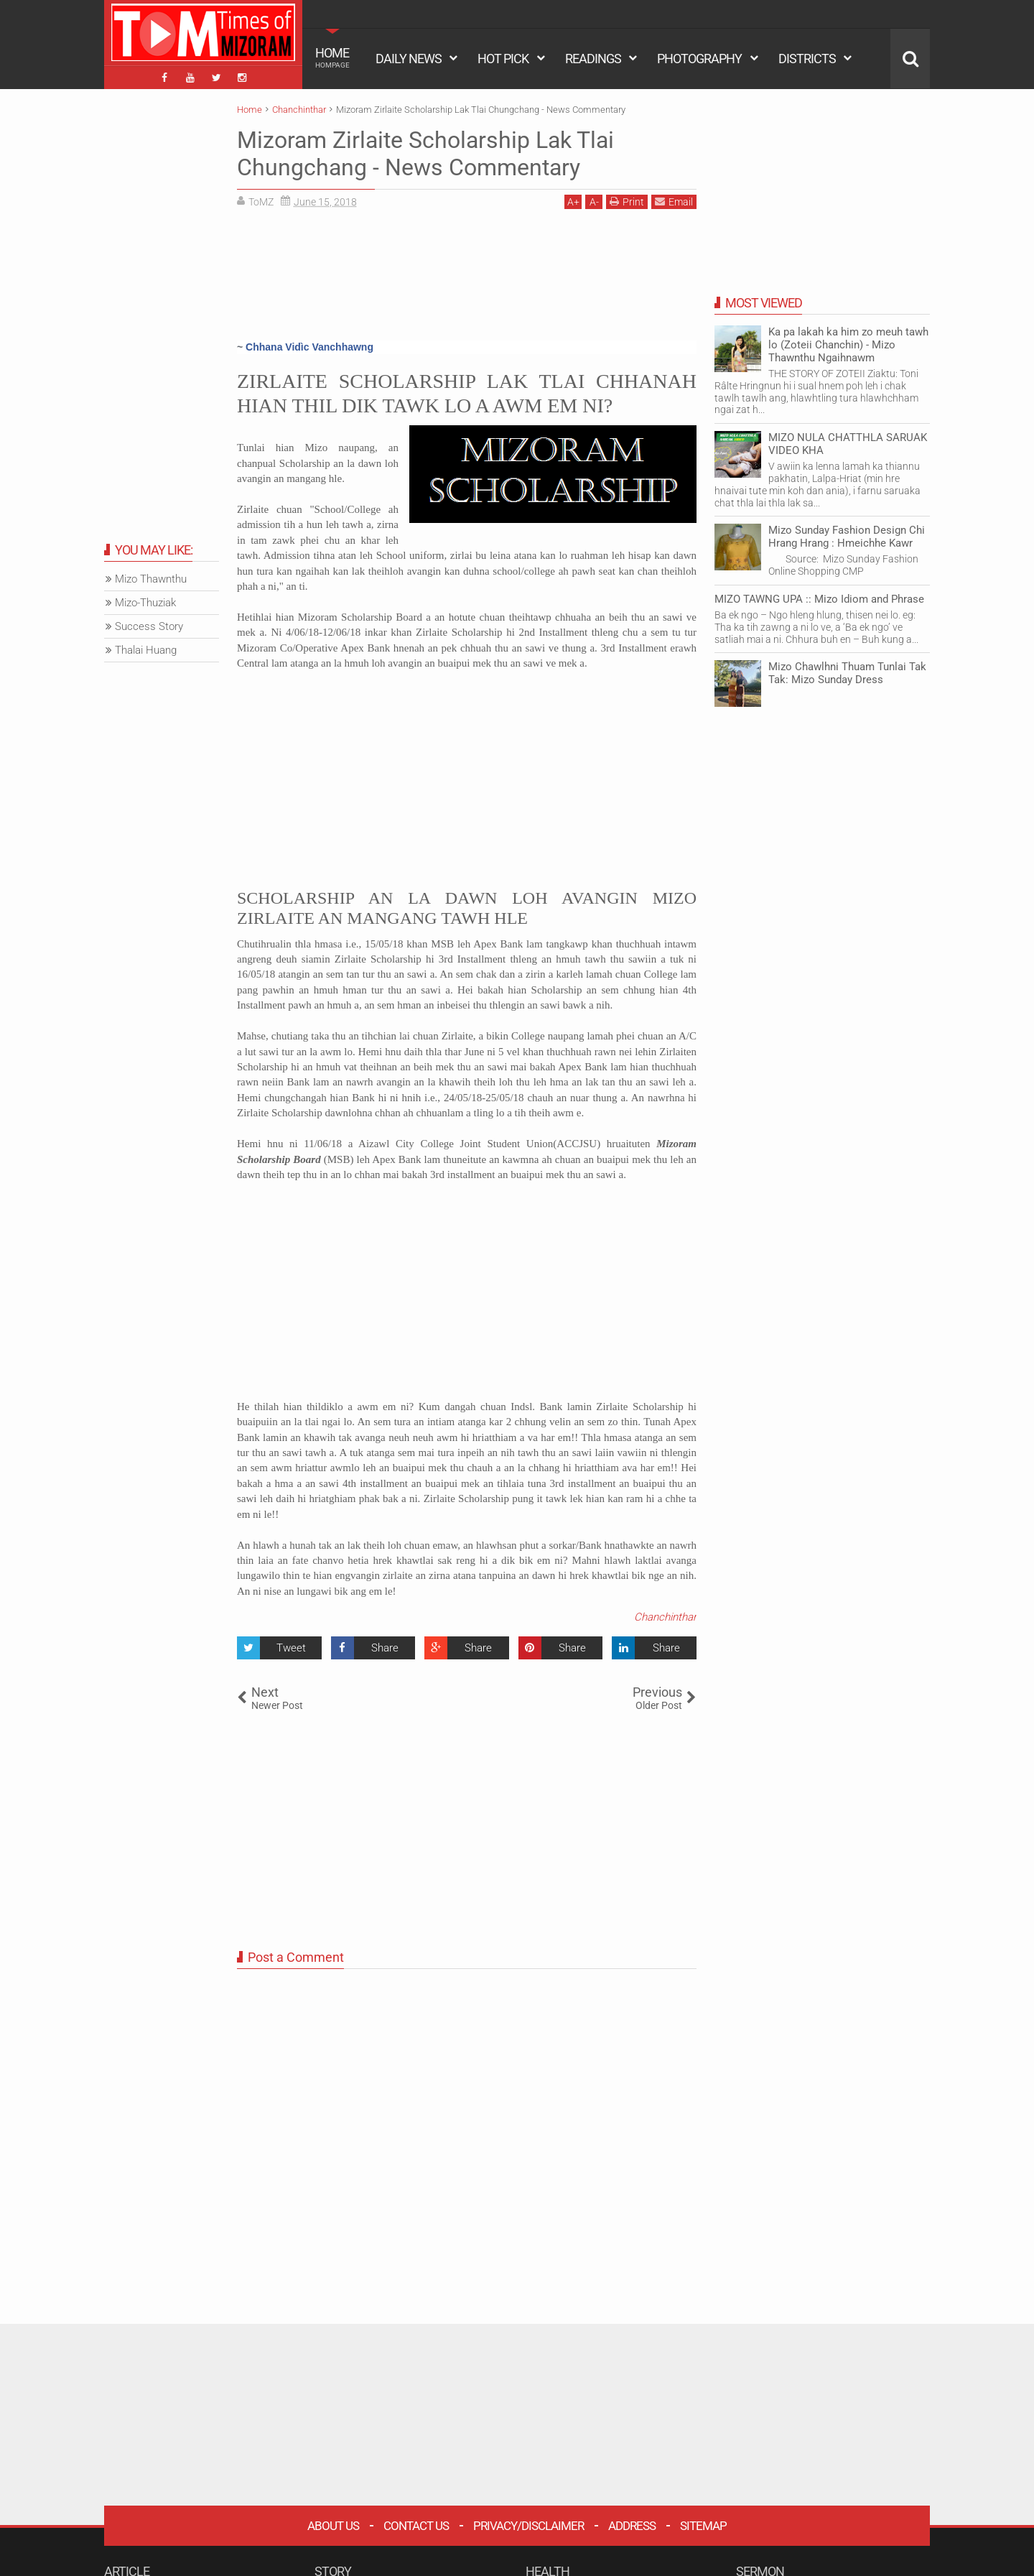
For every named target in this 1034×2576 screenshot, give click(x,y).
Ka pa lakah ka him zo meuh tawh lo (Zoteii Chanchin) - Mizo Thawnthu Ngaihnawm (848, 344)
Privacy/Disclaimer (528, 2526)
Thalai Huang (146, 650)
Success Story (149, 626)
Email (674, 201)
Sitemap (703, 2526)
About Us (333, 2526)
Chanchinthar (665, 1617)
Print (627, 201)
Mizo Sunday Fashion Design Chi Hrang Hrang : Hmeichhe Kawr (846, 537)
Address (632, 2526)
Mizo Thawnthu (151, 579)
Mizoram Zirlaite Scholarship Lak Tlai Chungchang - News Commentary (425, 153)
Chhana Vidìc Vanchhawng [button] (309, 347)
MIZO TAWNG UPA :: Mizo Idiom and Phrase (819, 599)
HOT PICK (503, 58)
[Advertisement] (467, 280)
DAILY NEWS (409, 58)
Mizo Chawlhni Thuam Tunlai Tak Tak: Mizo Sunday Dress (847, 673)
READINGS (593, 58)
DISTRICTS (807, 58)
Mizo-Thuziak (145, 602)
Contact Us (416, 2526)
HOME (332, 57)
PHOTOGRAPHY (699, 58)
